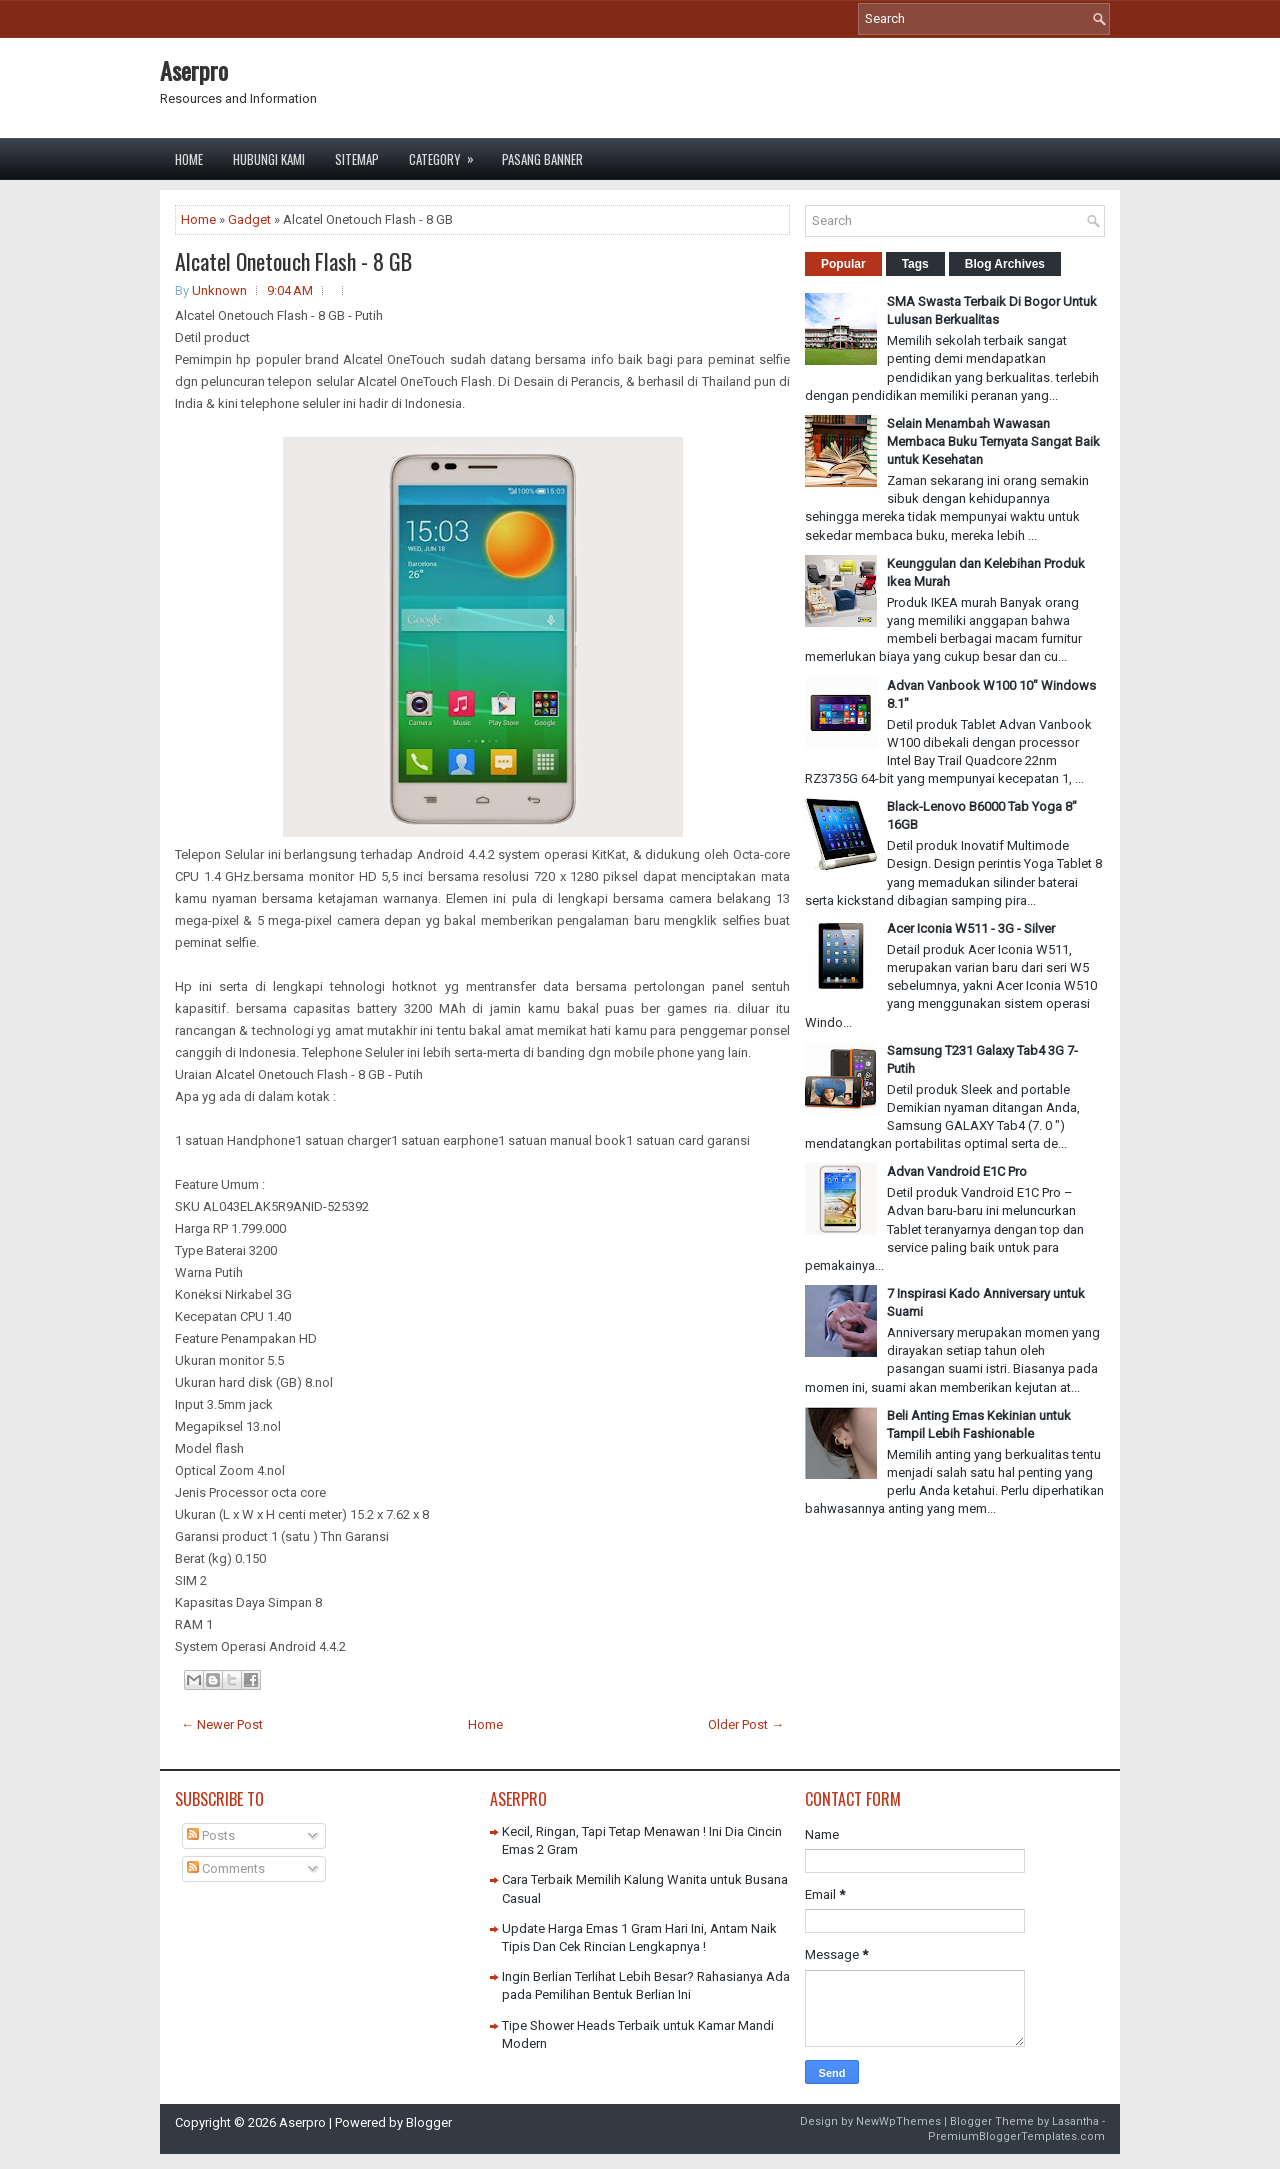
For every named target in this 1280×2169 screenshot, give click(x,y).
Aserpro (194, 70)
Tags (915, 264)
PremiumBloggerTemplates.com (1016, 2136)
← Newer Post (222, 1724)
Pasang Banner (542, 159)
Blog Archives (1005, 264)
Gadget (249, 219)
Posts (211, 1835)
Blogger (429, 2122)
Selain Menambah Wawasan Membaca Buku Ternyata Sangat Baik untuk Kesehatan (993, 441)
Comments (226, 1868)
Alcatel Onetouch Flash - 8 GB (293, 261)
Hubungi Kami (269, 159)
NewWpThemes (898, 2121)
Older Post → (746, 1724)
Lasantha (1075, 2121)
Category (448, 153)
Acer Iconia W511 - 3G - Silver (971, 928)
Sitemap (357, 159)
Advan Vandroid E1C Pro (957, 1171)
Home (189, 159)
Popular (843, 264)
